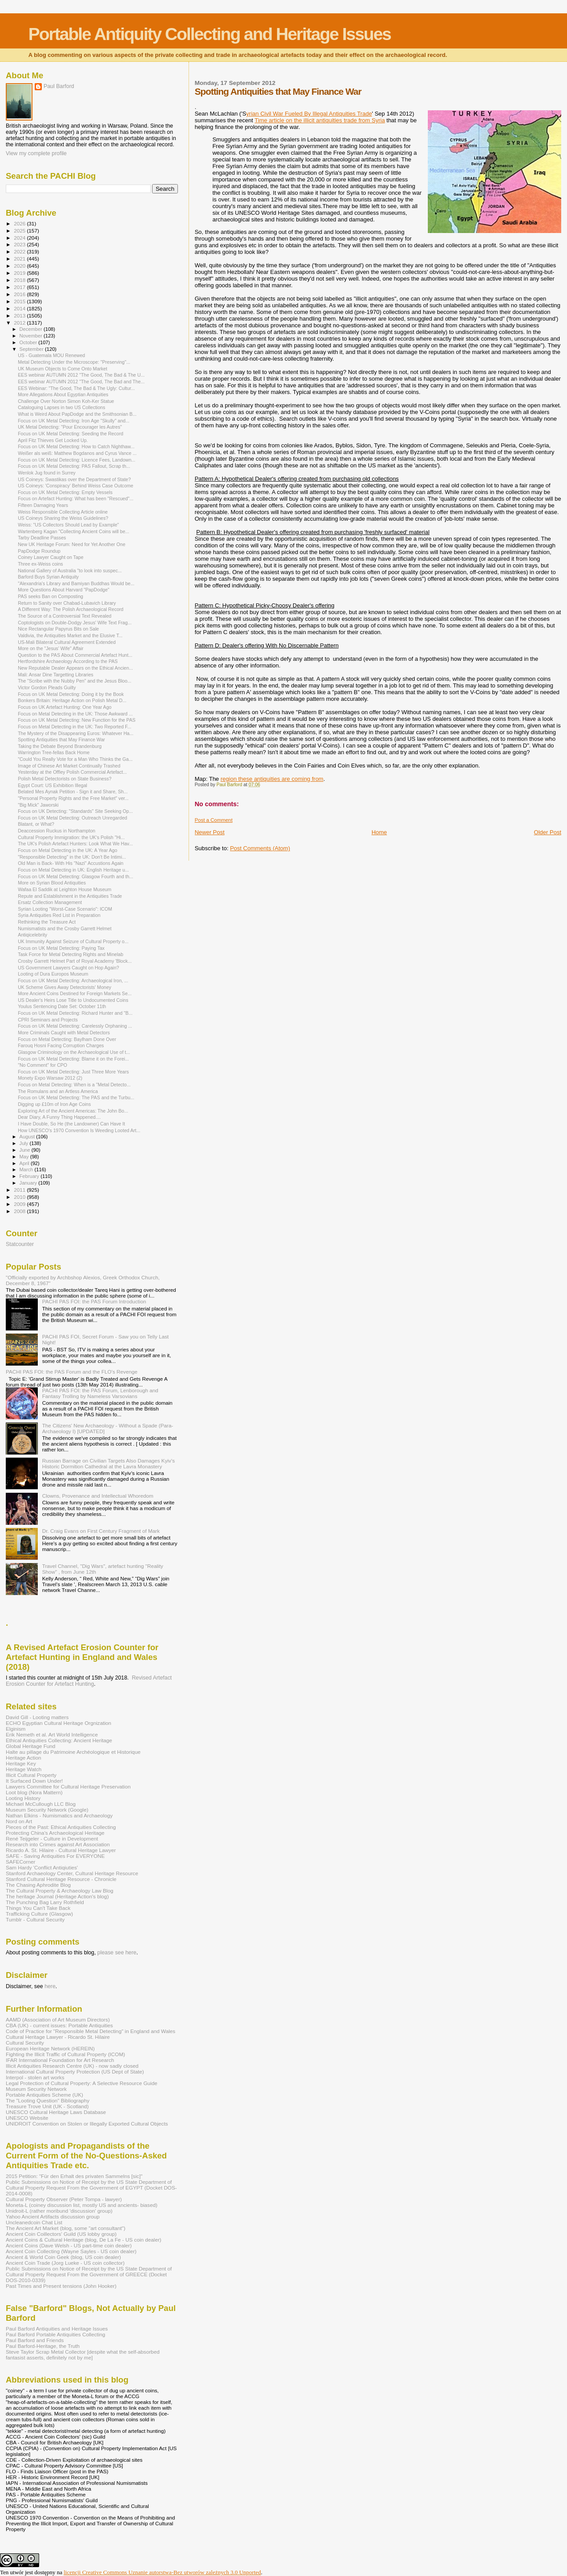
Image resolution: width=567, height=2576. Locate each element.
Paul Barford (59, 86)
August (28, 1136)
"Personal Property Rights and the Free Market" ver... (73, 798)
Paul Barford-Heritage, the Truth (43, 2346)
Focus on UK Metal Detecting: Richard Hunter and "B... (75, 1013)
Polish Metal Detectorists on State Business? (65, 778)
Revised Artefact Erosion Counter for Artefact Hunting (89, 1681)
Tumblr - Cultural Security (35, 1919)
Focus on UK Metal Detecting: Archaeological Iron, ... (73, 980)
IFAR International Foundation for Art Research (60, 2060)
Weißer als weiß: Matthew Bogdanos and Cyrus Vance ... (77, 453)
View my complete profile (36, 153)
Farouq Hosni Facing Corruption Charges (61, 1045)
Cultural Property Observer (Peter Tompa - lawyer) (64, 2199)
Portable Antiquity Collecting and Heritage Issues (209, 34)
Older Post (547, 832)
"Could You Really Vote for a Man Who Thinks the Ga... (75, 759)
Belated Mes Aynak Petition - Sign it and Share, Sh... (73, 791)
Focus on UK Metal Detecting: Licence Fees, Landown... (76, 459)
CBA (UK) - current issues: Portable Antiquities (59, 2025)
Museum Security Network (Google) (47, 1809)
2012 (20, 323)
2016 (20, 294)
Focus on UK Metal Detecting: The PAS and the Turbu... (76, 1097)
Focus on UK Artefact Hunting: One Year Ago (65, 707)
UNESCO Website (27, 2118)
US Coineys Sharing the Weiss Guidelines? (63, 518)
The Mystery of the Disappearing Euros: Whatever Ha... (75, 733)
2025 (20, 230)
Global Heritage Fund (30, 1746)
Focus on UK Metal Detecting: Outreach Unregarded (72, 817)
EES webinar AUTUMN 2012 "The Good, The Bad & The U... (81, 375)
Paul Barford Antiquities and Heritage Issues (57, 2328)
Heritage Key (21, 1763)
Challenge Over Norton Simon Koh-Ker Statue (66, 401)
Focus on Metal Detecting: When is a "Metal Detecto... (74, 1084)
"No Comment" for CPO (42, 1065)
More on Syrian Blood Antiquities (52, 882)
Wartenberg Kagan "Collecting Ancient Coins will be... (73, 531)
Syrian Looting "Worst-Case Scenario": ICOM (65, 909)
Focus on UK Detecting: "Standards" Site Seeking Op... (75, 811)
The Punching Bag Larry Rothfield (45, 1902)
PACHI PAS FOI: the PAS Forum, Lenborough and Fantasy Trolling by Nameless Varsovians (100, 1393)
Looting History (23, 1798)
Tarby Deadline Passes (42, 537)
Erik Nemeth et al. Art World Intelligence (52, 1734)
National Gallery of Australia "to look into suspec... (70, 570)
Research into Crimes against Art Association (58, 1844)
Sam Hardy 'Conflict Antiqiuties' (42, 1867)
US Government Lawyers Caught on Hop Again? (68, 967)
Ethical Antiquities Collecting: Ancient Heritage (59, 1740)
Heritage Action (23, 1757)
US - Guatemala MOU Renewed (51, 355)
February (30, 1176)
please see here (117, 1952)
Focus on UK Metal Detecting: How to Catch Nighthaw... (76, 446)
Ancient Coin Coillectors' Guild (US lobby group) (61, 2234)
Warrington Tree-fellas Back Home (53, 752)
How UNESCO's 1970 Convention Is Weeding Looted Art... (79, 1130)
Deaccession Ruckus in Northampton (56, 830)
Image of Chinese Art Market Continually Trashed (69, 765)
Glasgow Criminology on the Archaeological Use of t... (74, 1052)
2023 (20, 244)
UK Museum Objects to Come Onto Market (62, 368)
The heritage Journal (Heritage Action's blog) (57, 1896)
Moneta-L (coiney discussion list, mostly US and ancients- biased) (81, 2205)
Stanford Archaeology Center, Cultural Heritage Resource (72, 1873)
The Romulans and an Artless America (58, 1091)
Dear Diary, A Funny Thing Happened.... (59, 1117)
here (50, 1986)
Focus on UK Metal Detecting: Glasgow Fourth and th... (75, 876)
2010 (20, 1197)
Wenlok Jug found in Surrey (47, 472)
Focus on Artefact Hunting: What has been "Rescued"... (75, 498)
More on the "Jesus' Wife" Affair (51, 648)
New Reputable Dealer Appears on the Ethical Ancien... (75, 668)
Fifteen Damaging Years (43, 505)
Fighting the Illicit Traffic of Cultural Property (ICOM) (65, 2054)
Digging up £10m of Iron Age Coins (54, 1104)
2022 (20, 251)
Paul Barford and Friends (35, 2340)
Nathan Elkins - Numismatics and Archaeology (59, 1815)
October (29, 342)
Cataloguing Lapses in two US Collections (61, 407)
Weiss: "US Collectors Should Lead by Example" (68, 524)
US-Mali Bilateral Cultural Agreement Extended (67, 642)
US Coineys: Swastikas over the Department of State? (74, 479)
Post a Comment (214, 820)
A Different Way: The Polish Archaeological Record (70, 609)
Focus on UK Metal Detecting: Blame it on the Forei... (73, 1058)
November (32, 335)
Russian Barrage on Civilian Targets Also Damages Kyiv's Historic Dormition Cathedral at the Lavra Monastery (108, 1463)
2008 (20, 1211)
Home (379, 832)
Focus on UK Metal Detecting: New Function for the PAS (76, 720)
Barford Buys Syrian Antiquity (48, 576)
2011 (20, 1190)
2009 (20, 1204)
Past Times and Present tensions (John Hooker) (61, 2286)
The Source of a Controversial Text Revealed (64, 616)
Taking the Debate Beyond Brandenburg (59, 746)
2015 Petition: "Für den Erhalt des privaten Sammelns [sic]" (74, 2176)
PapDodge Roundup (39, 551)
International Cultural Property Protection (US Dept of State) (75, 2071)
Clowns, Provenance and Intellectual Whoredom (97, 1496)
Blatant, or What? (36, 824)
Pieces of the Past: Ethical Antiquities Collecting (61, 1827)
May (25, 1156)
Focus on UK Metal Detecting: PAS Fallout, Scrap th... (74, 466)
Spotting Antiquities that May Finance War (61, 739)
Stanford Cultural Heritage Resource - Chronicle (61, 1879)
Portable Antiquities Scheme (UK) (44, 2095)
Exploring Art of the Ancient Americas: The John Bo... (73, 1110)
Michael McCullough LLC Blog (41, 1804)
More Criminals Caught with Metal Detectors (64, 1032)
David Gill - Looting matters (37, 1717)
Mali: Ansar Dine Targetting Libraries (55, 674)
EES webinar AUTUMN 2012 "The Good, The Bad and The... (81, 381)
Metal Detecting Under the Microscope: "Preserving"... (74, 362)
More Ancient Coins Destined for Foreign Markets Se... (75, 993)
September (32, 349)
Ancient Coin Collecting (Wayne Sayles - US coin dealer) (71, 2251)
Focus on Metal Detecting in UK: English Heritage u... (73, 869)
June (26, 1150)
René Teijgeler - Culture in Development (52, 1838)
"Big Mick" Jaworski (38, 805)
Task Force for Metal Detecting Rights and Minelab (70, 954)
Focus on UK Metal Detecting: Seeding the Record (70, 433)
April (25, 1163)
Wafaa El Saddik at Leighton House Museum (64, 889)
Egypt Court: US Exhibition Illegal (52, 785)
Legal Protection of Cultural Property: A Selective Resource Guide (81, 2083)
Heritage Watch (23, 1769)
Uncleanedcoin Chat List (34, 2222)
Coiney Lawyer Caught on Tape (50, 557)
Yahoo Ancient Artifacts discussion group (53, 2216)
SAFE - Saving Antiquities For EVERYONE (55, 1856)
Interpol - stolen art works (35, 2077)
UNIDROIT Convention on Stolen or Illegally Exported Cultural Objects (87, 2123)
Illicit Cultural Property (31, 1775)
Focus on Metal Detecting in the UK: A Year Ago (67, 850)
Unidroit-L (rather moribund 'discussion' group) (59, 2211)
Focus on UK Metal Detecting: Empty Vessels (65, 492)
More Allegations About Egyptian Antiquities (63, 394)
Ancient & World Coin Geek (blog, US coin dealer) (63, 2257)
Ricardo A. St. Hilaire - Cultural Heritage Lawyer (61, 1850)
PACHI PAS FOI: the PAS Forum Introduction (94, 1301)
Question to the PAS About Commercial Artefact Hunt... (75, 655)
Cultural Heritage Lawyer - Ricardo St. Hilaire (58, 2037)
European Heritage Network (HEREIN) (50, 2048)
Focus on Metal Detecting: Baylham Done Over (67, 1039)
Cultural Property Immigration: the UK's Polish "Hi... (71, 837)
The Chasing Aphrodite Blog (38, 1885)
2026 (20, 223)
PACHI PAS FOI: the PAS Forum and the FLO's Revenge (71, 1371)
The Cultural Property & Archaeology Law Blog (59, 1890)
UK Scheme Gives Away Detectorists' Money (64, 987)
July (25, 1143)
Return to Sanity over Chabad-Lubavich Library (67, 603)
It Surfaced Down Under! (34, 1781)
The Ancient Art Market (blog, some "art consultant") (65, 2228)
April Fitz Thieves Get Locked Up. (53, 440)
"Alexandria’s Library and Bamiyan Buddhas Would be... (76, 583)
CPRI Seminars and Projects (48, 1019)
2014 (20, 308)
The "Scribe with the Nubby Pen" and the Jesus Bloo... (74, 680)
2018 (20, 280)
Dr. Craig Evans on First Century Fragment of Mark (101, 1531)
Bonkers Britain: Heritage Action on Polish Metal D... (72, 700)
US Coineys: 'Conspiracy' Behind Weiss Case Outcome (75, 485)
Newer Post (210, 832)
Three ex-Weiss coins (40, 564)
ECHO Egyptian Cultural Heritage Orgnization (58, 1723)
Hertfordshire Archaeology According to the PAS (67, 661)
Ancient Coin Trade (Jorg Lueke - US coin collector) (65, 2263)
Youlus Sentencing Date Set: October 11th (62, 1006)
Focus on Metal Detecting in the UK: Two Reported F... (74, 726)
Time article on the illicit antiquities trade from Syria (320, 120)
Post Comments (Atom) (260, 848)
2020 (20, 266)
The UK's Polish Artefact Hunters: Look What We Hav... (75, 843)
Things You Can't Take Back (38, 1908)
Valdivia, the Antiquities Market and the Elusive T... (70, 635)
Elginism (15, 1729)
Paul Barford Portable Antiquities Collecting (55, 2334)
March (27, 1169)
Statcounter (20, 1244)
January (29, 1183)
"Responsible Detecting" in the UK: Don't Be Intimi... (72, 857)
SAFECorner (20, 1862)
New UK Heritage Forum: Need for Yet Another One (71, 544)
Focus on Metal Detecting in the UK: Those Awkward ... (75, 713)
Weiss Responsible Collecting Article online (63, 511)
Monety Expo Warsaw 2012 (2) (50, 1078)
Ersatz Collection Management (50, 902)
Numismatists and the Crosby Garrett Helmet (64, 928)
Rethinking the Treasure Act (47, 921)
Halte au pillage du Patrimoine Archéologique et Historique (73, 1752)
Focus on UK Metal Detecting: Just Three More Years (73, 1071)
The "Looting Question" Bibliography (47, 2100)
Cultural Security (25, 2043)
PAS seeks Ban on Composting (50, 596)
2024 (20, 238)
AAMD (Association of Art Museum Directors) (58, 2019)
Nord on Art (19, 1821)
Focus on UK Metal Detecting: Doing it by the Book (71, 694)
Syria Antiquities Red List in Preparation (59, 915)
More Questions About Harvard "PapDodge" (63, 589)
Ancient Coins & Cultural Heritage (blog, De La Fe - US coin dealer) (83, 2239)
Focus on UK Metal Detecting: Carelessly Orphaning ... (75, 1026)
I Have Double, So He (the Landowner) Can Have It (71, 1123)
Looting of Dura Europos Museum (53, 974)
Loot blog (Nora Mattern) (34, 1792)
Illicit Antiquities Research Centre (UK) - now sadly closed (72, 2066)
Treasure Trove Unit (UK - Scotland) (47, 2106)
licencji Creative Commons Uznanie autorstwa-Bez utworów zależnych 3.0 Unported (162, 2572)
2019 (20, 273)
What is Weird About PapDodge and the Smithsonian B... (77, 414)
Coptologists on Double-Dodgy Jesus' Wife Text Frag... (75, 622)
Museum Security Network (36, 2089)
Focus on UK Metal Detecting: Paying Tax (61, 948)
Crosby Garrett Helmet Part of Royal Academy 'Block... (75, 961)
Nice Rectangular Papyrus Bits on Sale (58, 628)
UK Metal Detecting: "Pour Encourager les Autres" (70, 427)
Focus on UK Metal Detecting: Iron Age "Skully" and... (73, 420)
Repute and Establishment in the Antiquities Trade (70, 896)
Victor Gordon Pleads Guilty (47, 687)
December (32, 329)
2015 (20, 301)
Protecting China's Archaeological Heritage (55, 1833)
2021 (20, 258)
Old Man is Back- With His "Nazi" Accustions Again (70, 863)
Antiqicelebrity (32, 934)
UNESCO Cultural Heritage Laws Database (56, 2112)
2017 (20, 287)
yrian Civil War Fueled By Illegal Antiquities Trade (309, 113)
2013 (20, 315)
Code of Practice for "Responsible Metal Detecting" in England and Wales (90, 2031)
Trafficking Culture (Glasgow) (39, 1914)
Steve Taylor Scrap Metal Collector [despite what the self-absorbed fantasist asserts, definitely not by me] (83, 2354)
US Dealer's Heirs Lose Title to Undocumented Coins (73, 1000)
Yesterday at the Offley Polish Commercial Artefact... (72, 772)
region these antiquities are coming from (272, 779)
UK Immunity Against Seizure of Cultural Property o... (73, 941)
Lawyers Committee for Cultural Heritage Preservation (68, 1786)
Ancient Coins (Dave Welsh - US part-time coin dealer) (69, 2245)
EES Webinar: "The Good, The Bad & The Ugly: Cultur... (76, 388)
